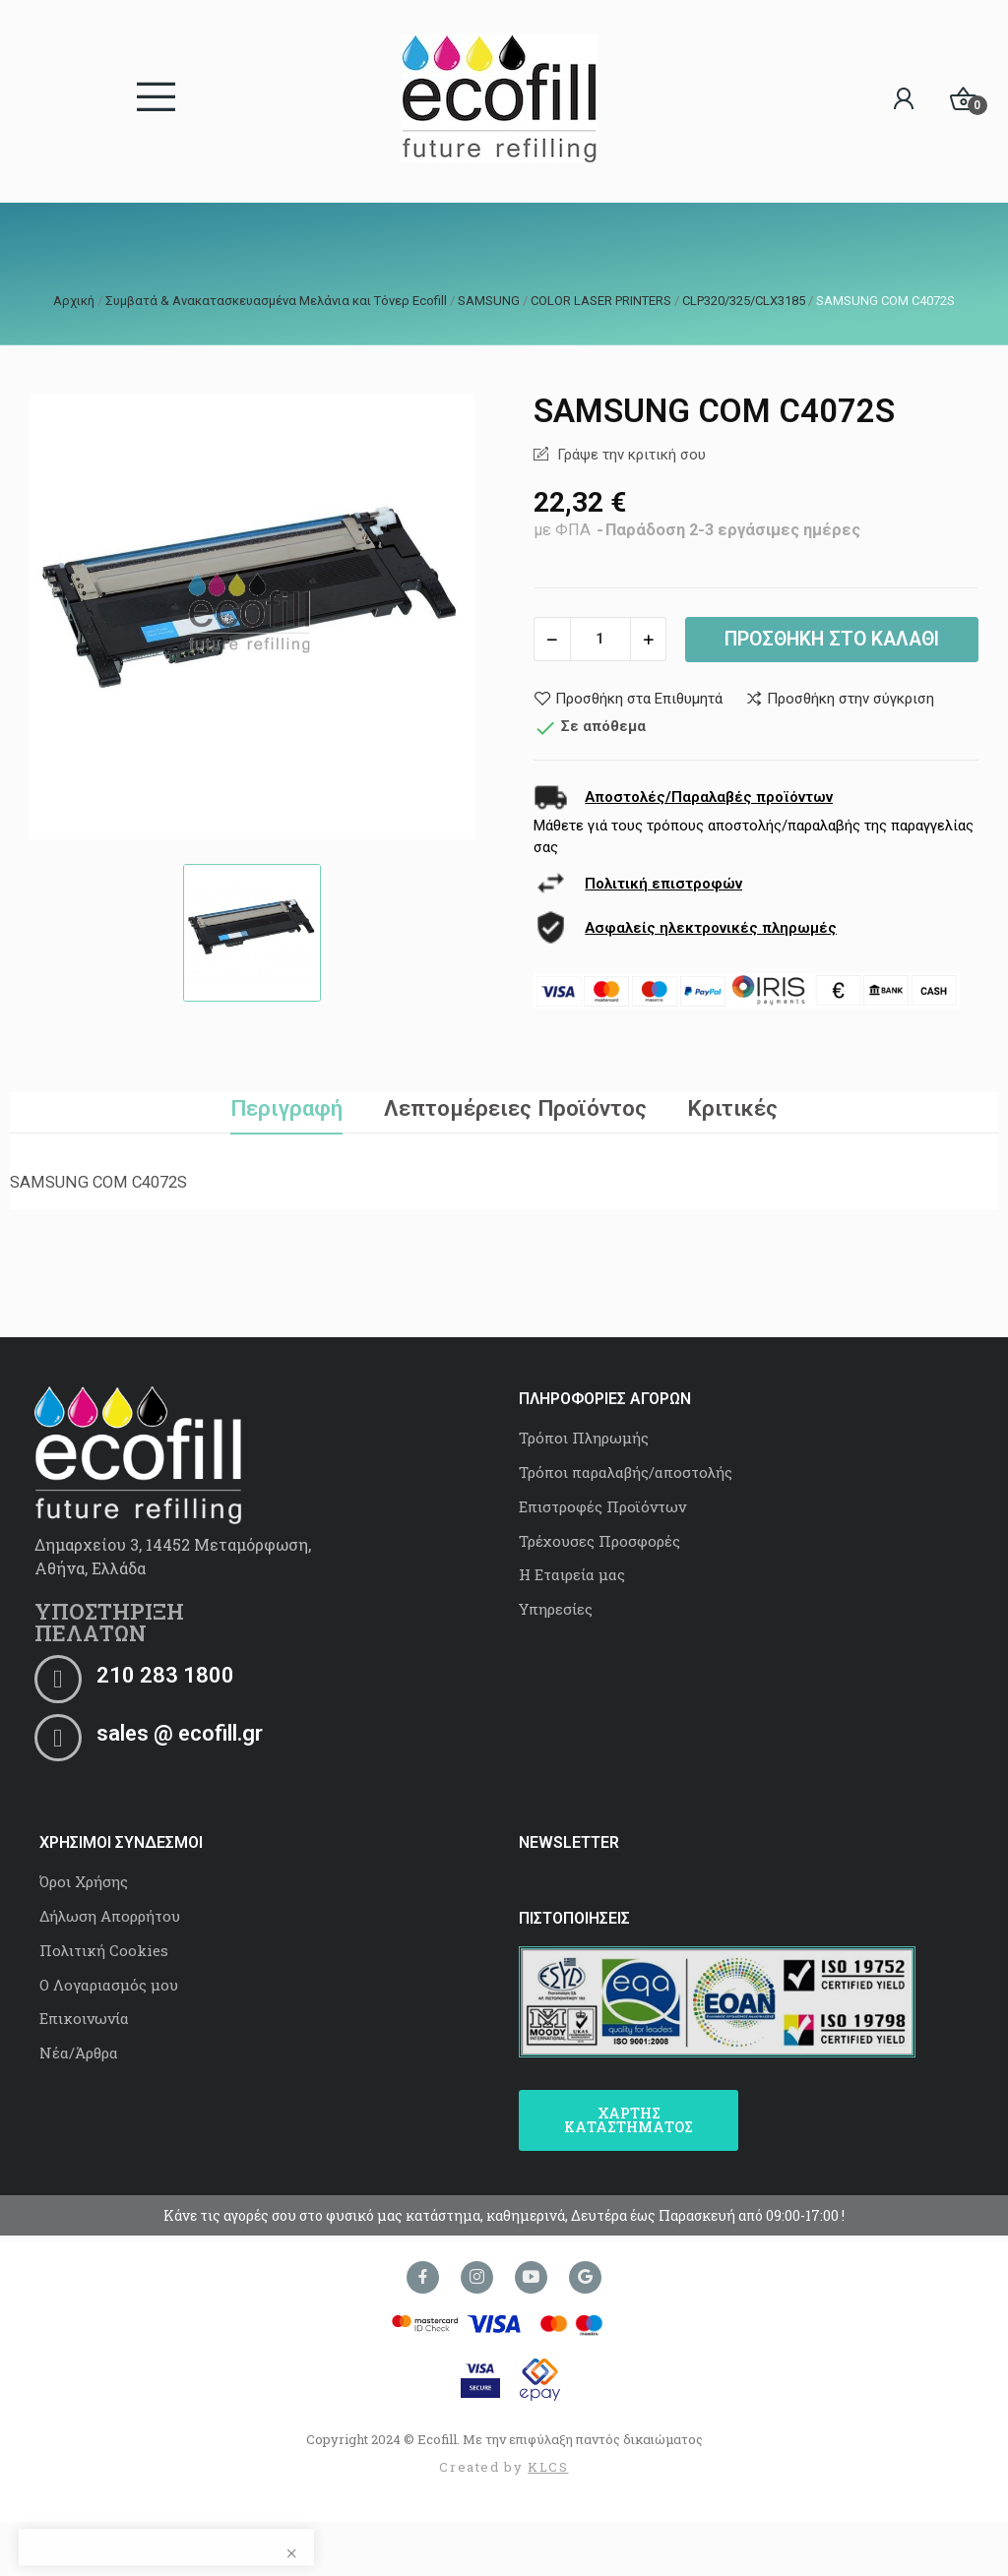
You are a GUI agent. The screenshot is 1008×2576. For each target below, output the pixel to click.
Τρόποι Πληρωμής (584, 1437)
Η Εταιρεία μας (572, 1574)
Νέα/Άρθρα (78, 2052)
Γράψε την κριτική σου (629, 454)
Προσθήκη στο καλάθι (831, 639)
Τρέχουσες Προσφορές (599, 1541)
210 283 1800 (165, 1675)
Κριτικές (732, 1108)
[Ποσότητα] (600, 639)
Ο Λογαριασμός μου (108, 1984)
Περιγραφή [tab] (286, 1108)
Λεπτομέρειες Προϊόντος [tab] (515, 1108)
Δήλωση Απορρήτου (109, 1916)
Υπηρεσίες (556, 1609)
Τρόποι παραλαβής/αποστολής (625, 1472)
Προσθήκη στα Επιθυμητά (628, 699)
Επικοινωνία (84, 2018)
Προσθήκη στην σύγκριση (839, 699)
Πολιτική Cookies (103, 1950)
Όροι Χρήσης (83, 1881)
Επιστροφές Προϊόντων (602, 1506)
